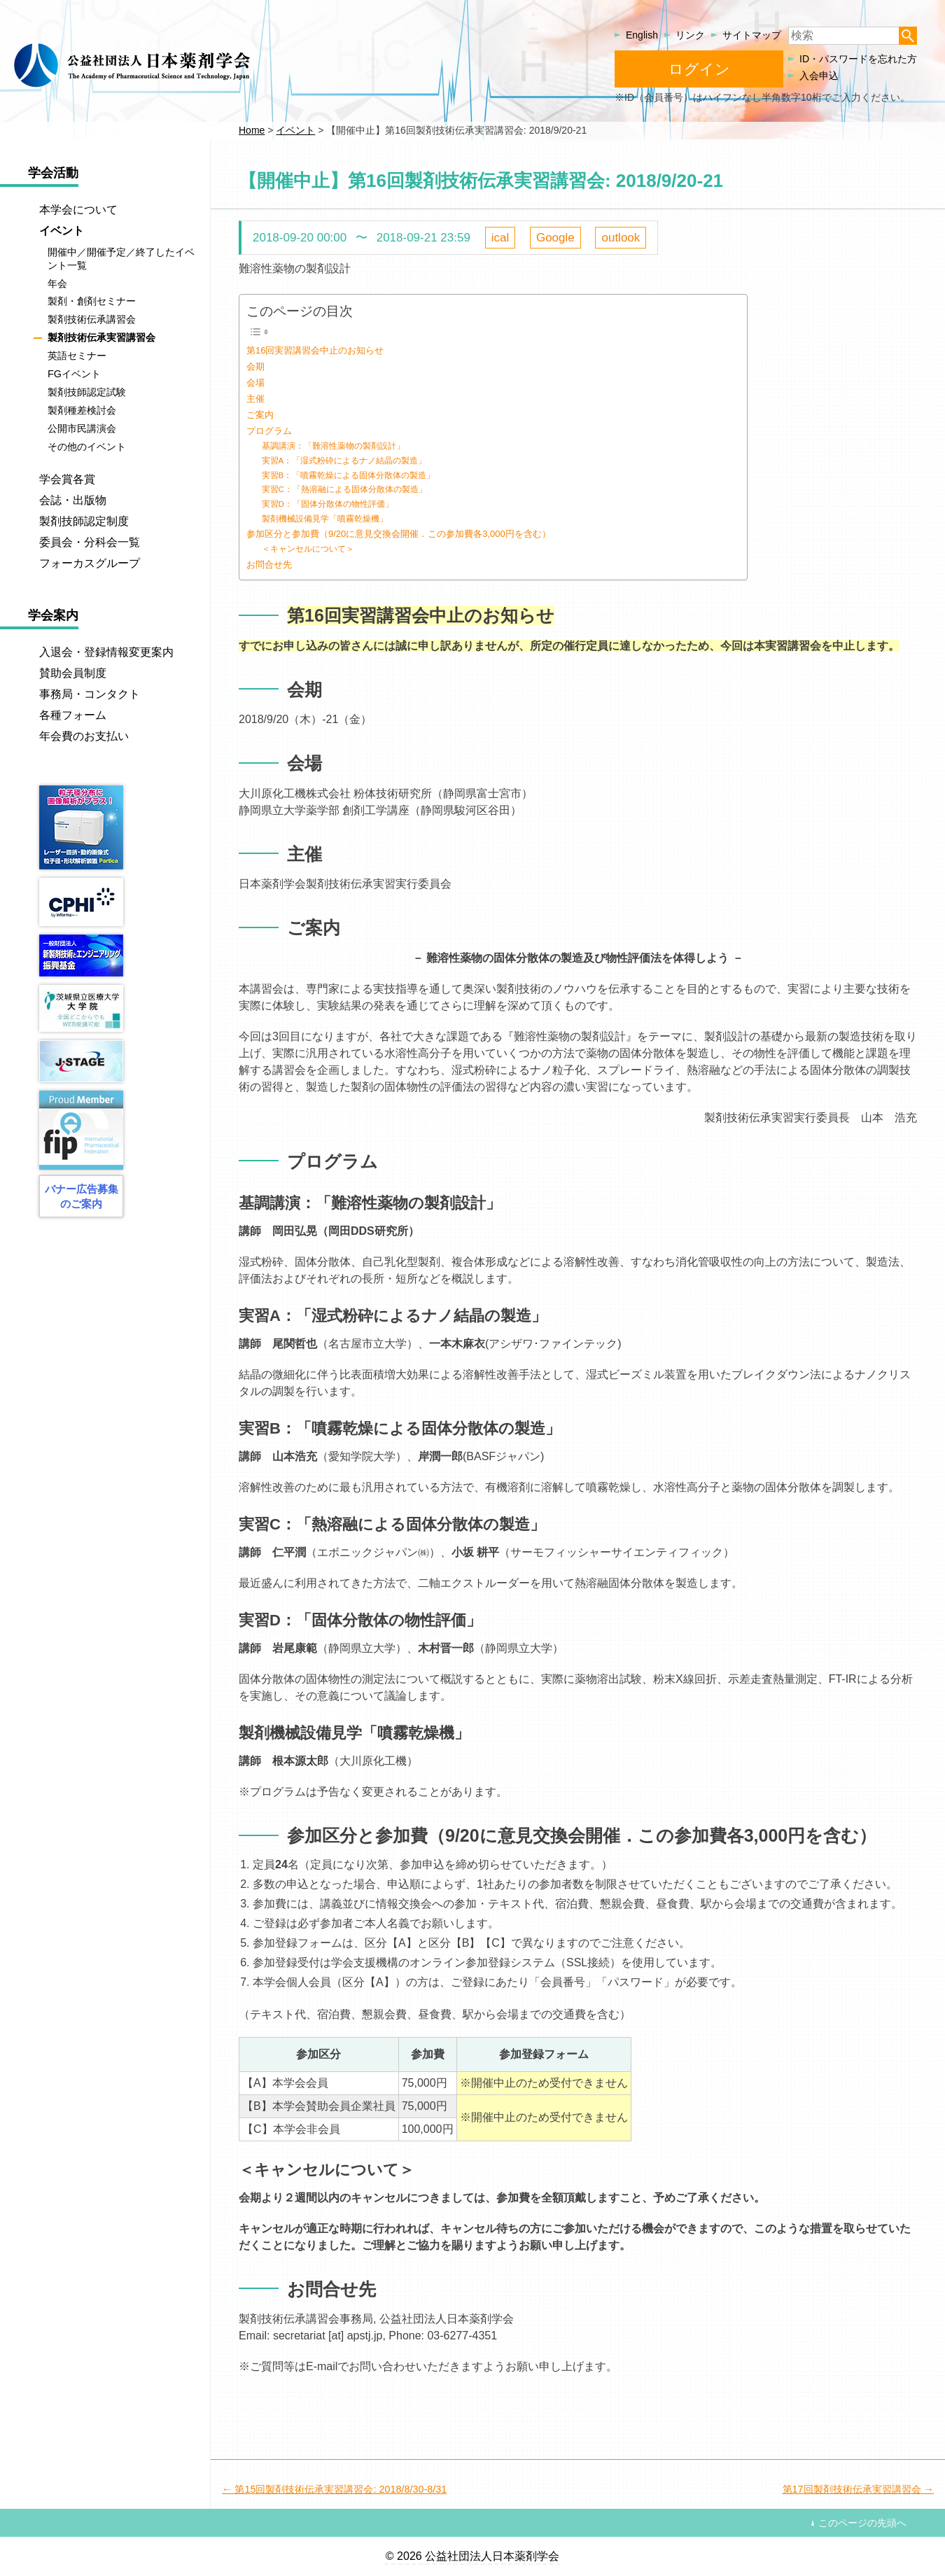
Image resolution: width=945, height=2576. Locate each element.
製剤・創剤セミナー (92, 301)
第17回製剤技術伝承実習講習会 (852, 2489)
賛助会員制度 (72, 673)
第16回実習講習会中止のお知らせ (315, 350)
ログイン (699, 69)
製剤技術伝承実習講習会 (101, 337)
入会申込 (819, 75)
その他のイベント (87, 446)
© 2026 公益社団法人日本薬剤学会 (472, 2556)
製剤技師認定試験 (87, 392)
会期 (255, 366)
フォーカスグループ (89, 563)
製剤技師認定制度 (84, 521)
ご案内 (260, 415)
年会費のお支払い (84, 736)
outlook (620, 237)
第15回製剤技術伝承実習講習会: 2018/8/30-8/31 (340, 2489)
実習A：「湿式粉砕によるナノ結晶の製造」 (344, 460)
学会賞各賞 (67, 479)
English (642, 35)
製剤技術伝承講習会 (92, 320)
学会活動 (53, 173)
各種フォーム (72, 715)
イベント (61, 231)
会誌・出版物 (72, 500)
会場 (255, 382)
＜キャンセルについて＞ (308, 548)
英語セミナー (77, 355)
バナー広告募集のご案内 (81, 1196)
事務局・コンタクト (89, 694)
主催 (255, 398)
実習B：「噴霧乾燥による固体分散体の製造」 (348, 474)
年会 (57, 283)
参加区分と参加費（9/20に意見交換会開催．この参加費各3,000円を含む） (398, 533)
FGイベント (74, 373)
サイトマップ (751, 35)
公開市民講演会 (82, 428)
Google (555, 237)
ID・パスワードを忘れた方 (858, 58)
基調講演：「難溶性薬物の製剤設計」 (333, 445)
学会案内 (53, 615)
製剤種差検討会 (82, 410)
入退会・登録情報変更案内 (106, 652)
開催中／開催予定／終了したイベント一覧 (121, 258)
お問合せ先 (269, 564)
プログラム (269, 431)
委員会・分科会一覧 (89, 542)
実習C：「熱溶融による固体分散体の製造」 (344, 488)
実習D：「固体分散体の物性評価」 (327, 503)
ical (500, 237)
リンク (690, 35)
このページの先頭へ (862, 2522)
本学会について (78, 210)
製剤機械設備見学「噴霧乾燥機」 (325, 518)
